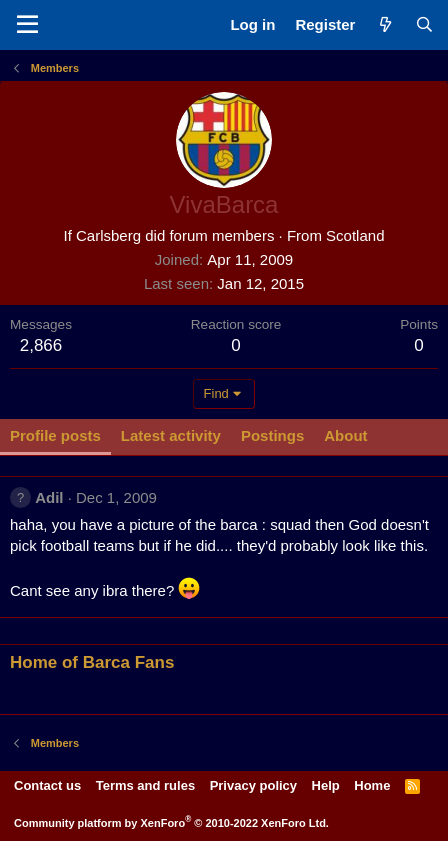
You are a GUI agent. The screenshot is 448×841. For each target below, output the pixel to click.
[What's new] (384, 24)
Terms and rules (145, 785)
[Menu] (27, 25)
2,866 (41, 345)
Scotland (355, 235)
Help (326, 785)
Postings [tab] (272, 435)
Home (372, 785)
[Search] (424, 24)
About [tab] (345, 435)
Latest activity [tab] (171, 435)
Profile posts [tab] (55, 435)
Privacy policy (253, 785)
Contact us (47, 785)
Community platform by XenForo (171, 823)
